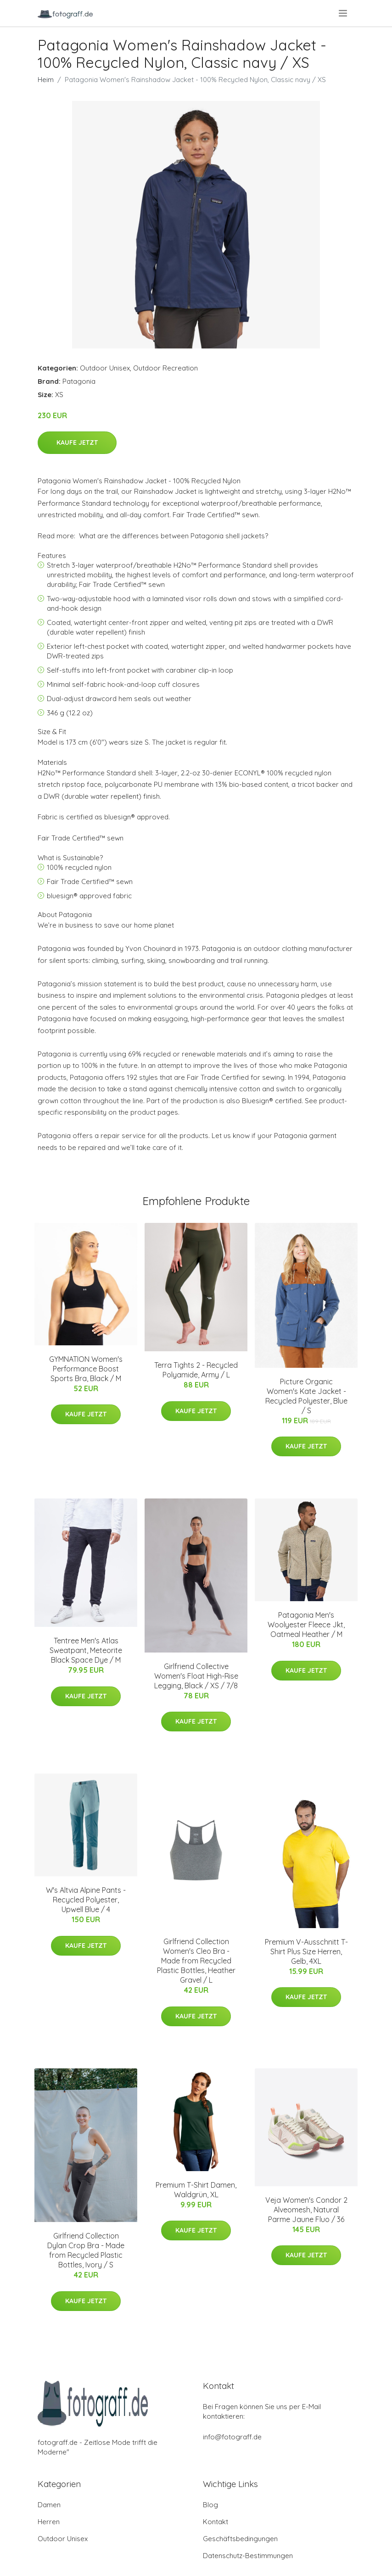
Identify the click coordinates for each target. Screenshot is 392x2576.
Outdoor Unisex (105, 368)
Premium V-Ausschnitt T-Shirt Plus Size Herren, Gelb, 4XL (306, 1951)
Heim (46, 79)
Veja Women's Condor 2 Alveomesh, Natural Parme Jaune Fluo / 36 (306, 2209)
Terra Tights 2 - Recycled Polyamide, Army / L (196, 1369)
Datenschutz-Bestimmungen (248, 2555)
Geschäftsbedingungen (240, 2538)
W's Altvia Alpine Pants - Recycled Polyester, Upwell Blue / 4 (86, 1899)
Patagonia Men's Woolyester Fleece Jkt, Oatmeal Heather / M (306, 1624)
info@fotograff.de (232, 2436)
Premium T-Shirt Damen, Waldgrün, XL (196, 2189)
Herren (49, 2521)
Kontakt (215, 2521)
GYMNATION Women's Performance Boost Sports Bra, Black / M (86, 1368)
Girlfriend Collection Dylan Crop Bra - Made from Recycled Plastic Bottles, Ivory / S (85, 2250)
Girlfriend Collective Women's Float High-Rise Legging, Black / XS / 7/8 (196, 1676)
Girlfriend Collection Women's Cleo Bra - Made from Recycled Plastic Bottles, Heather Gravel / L (196, 1961)
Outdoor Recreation (165, 368)
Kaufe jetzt (77, 442)
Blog (210, 2504)
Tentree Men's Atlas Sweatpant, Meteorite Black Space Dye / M (86, 1650)
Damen (49, 2504)
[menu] (343, 13)
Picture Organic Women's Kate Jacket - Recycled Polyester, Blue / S (306, 1396)
